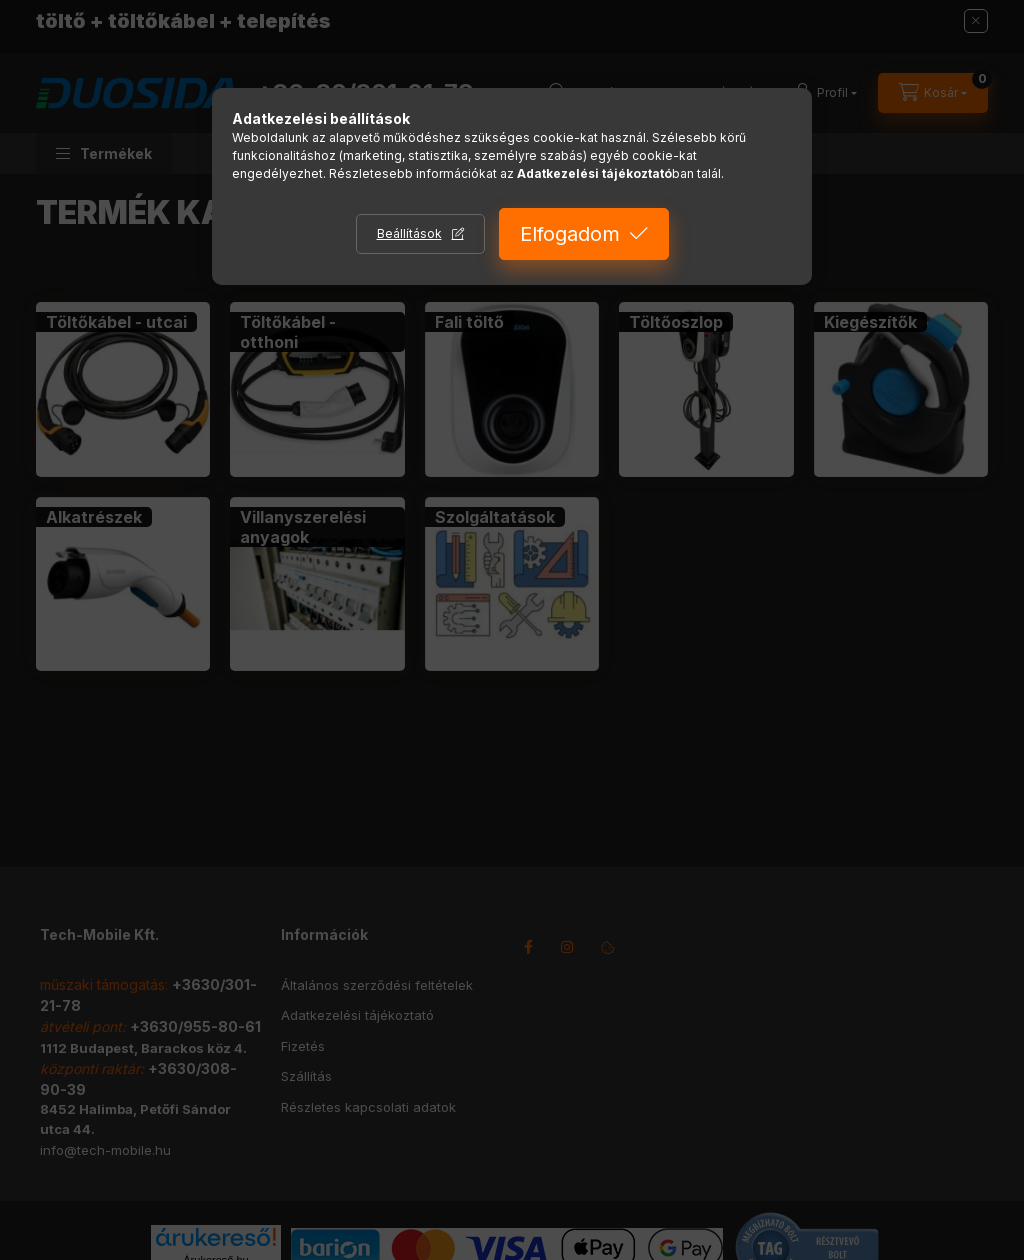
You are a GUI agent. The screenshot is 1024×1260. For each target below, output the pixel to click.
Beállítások (409, 233)
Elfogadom (570, 234)
